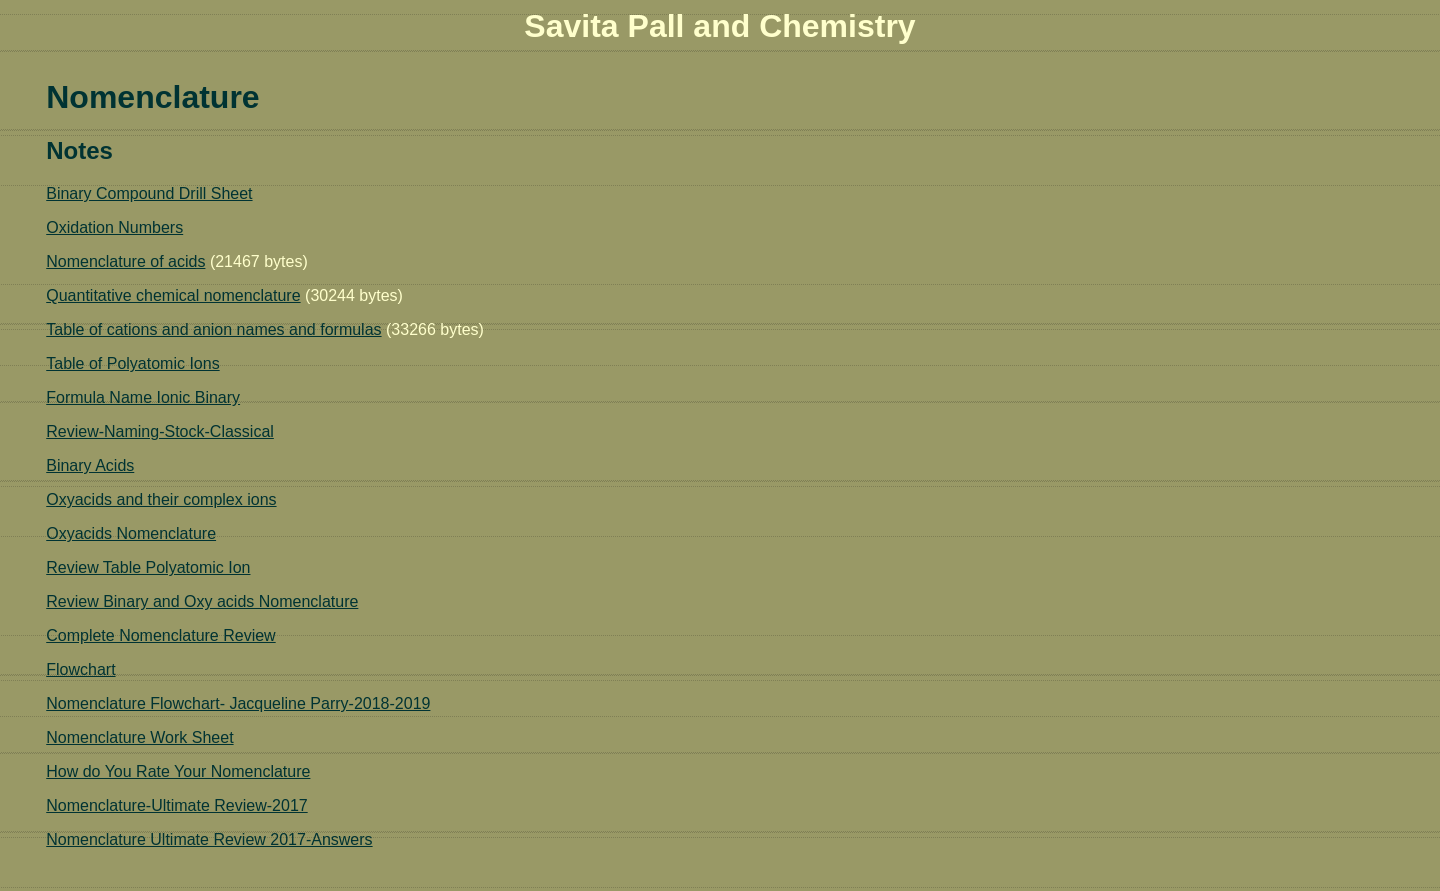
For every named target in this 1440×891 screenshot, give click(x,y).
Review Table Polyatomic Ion (148, 567)
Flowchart (80, 669)
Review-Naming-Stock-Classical (160, 431)
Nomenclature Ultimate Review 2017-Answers (209, 839)
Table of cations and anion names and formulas (213, 329)
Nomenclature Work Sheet (139, 737)
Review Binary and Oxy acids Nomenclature (202, 601)
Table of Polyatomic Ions (132, 363)
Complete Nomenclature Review (160, 635)
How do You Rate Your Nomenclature (178, 771)
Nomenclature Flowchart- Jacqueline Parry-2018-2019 (238, 703)
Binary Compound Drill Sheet (149, 193)
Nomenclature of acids (125, 261)
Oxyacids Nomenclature (131, 533)
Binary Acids (90, 465)
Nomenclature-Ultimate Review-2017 (176, 805)
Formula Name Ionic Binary (143, 397)
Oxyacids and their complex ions (161, 499)
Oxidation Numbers (114, 227)
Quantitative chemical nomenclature (173, 295)
